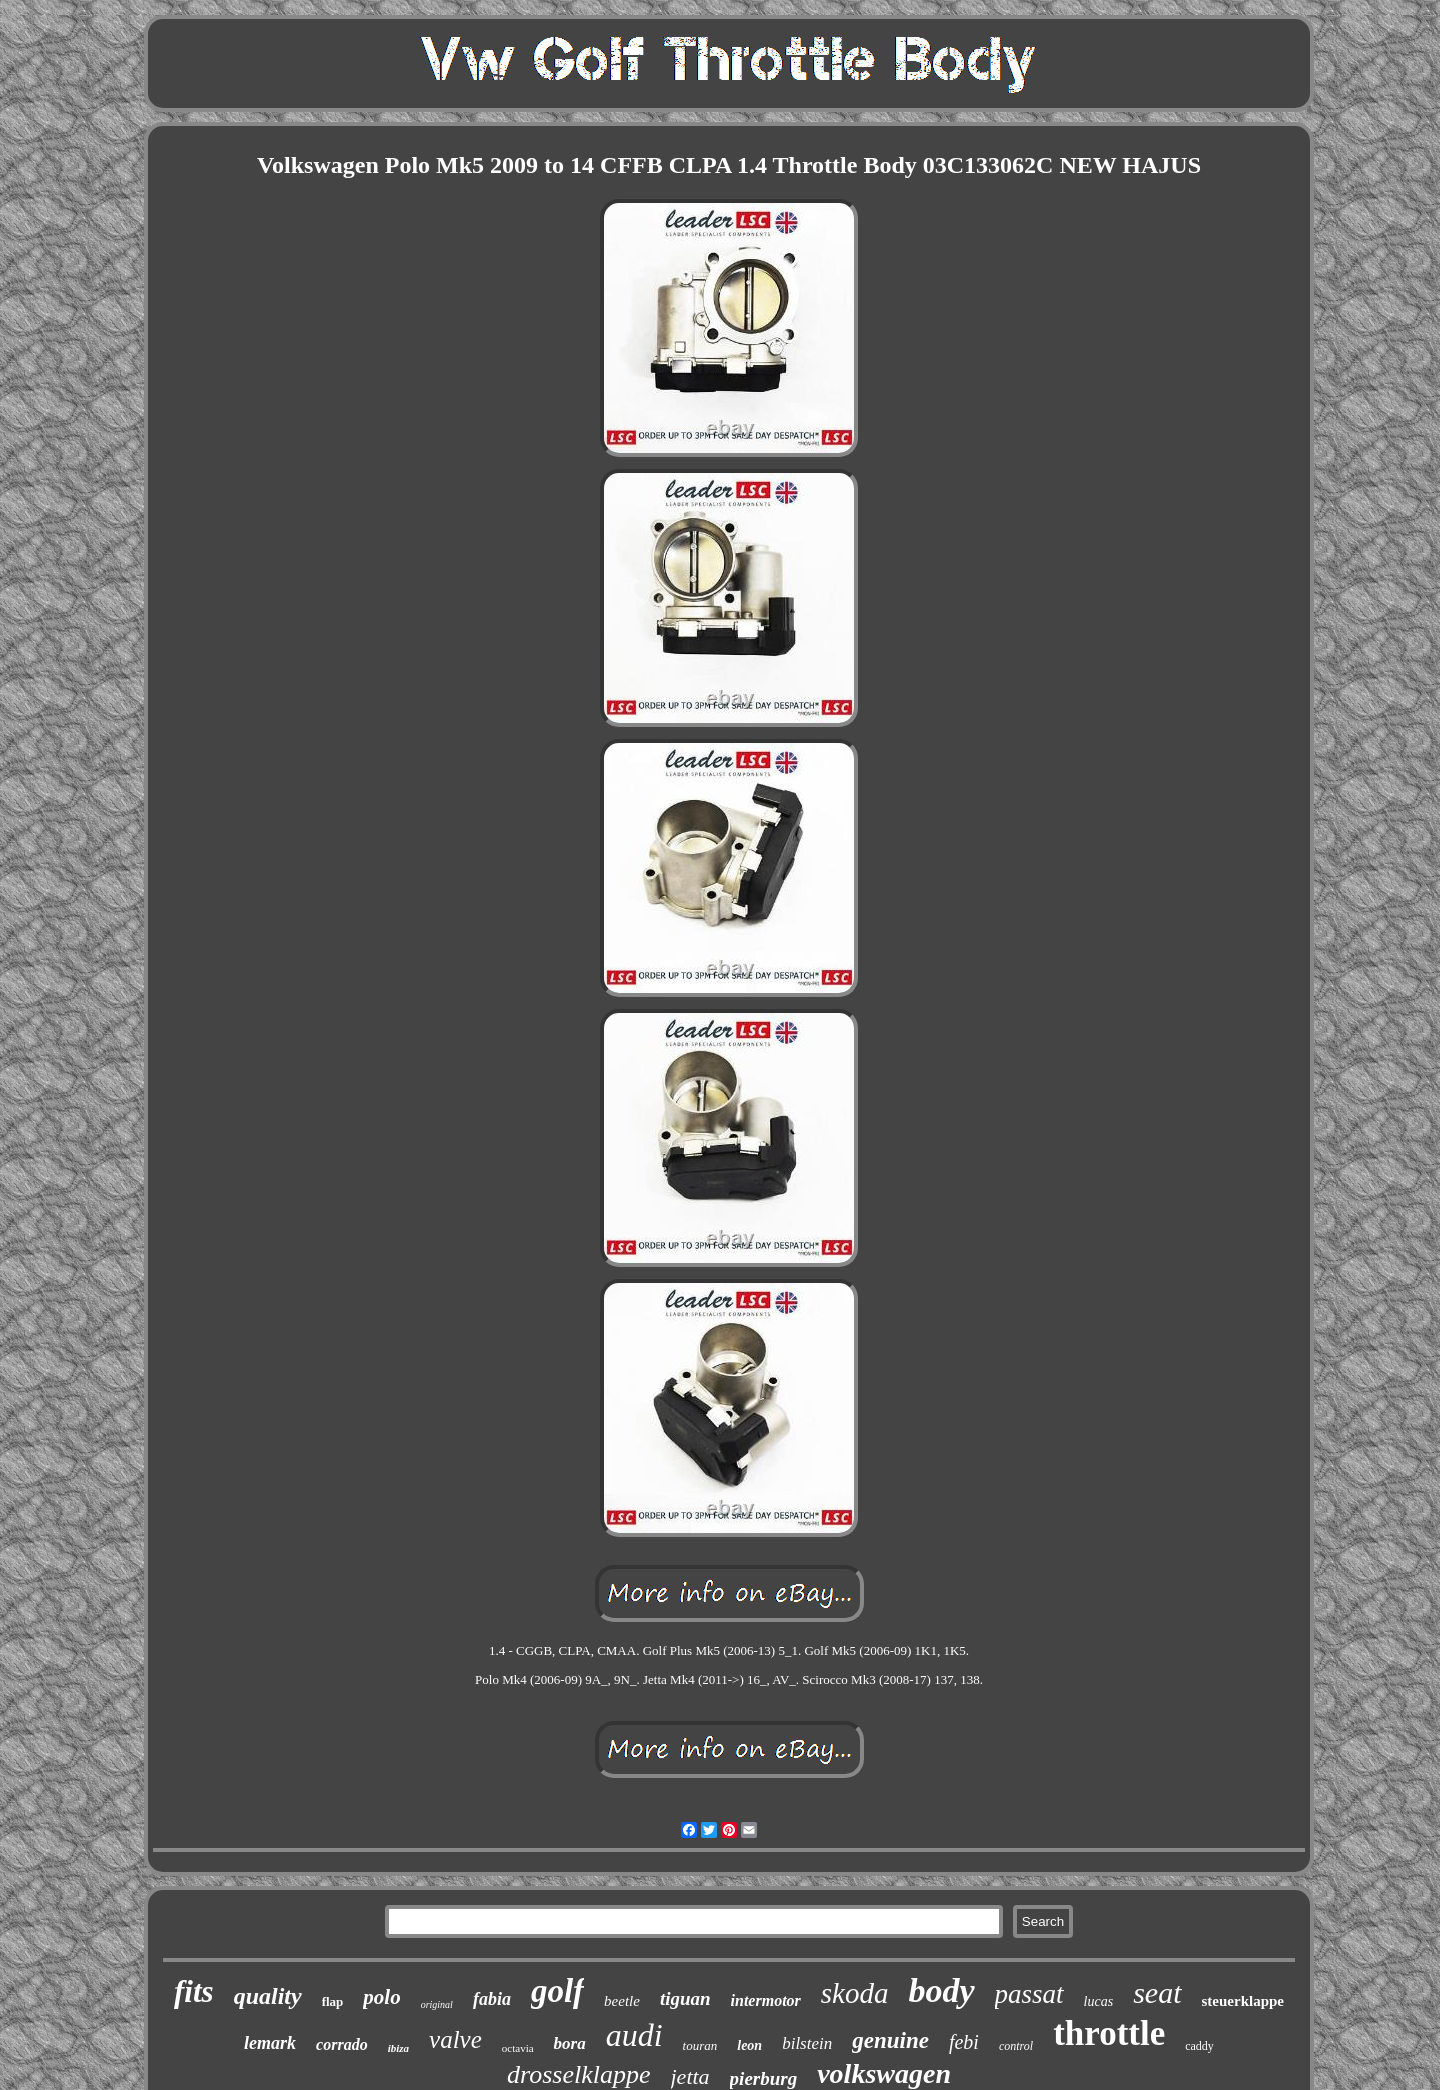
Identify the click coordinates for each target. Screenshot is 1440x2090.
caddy (1199, 2046)
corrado (342, 2044)
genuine (890, 2040)
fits (194, 1991)
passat (1029, 1994)
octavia (518, 2048)
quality (268, 1996)
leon (749, 2045)
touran (700, 2045)
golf (557, 1991)
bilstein (807, 2043)
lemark (270, 2043)
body (941, 1990)
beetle (622, 2001)
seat (1157, 1992)
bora (570, 2043)
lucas (1099, 2001)
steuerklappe (1243, 2001)
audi (634, 2035)
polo (381, 1997)
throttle (1109, 2033)
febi (964, 2042)
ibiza (398, 2048)
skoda (855, 1993)
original (437, 2004)
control (1016, 2046)
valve (455, 2039)
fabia (492, 1999)
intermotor (766, 2000)
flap (333, 2001)
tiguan (685, 1998)
